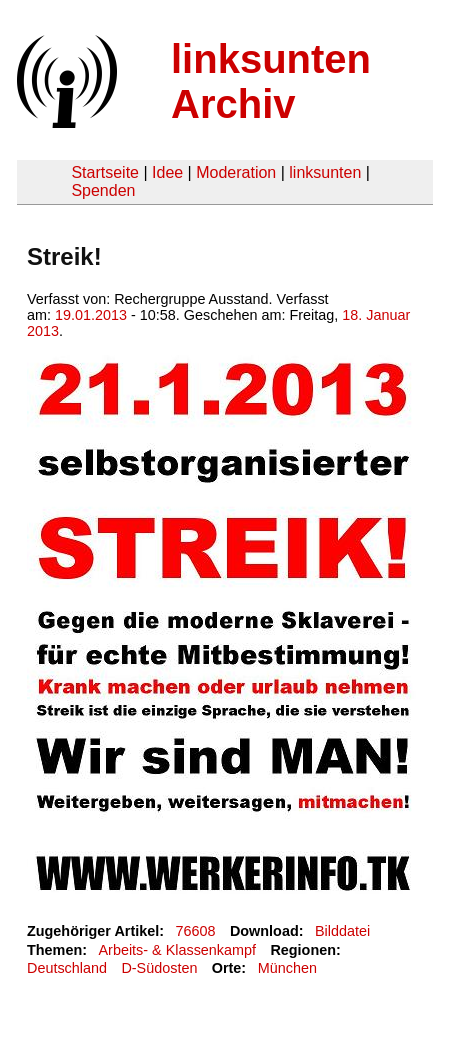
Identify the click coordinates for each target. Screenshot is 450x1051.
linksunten (325, 172)
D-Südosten (159, 968)
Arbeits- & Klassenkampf (177, 950)
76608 (196, 931)
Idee (167, 172)
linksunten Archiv (271, 81)
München (287, 968)
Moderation (236, 172)
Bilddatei (342, 931)
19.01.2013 (91, 315)
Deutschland (67, 968)
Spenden (103, 190)
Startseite (105, 172)
